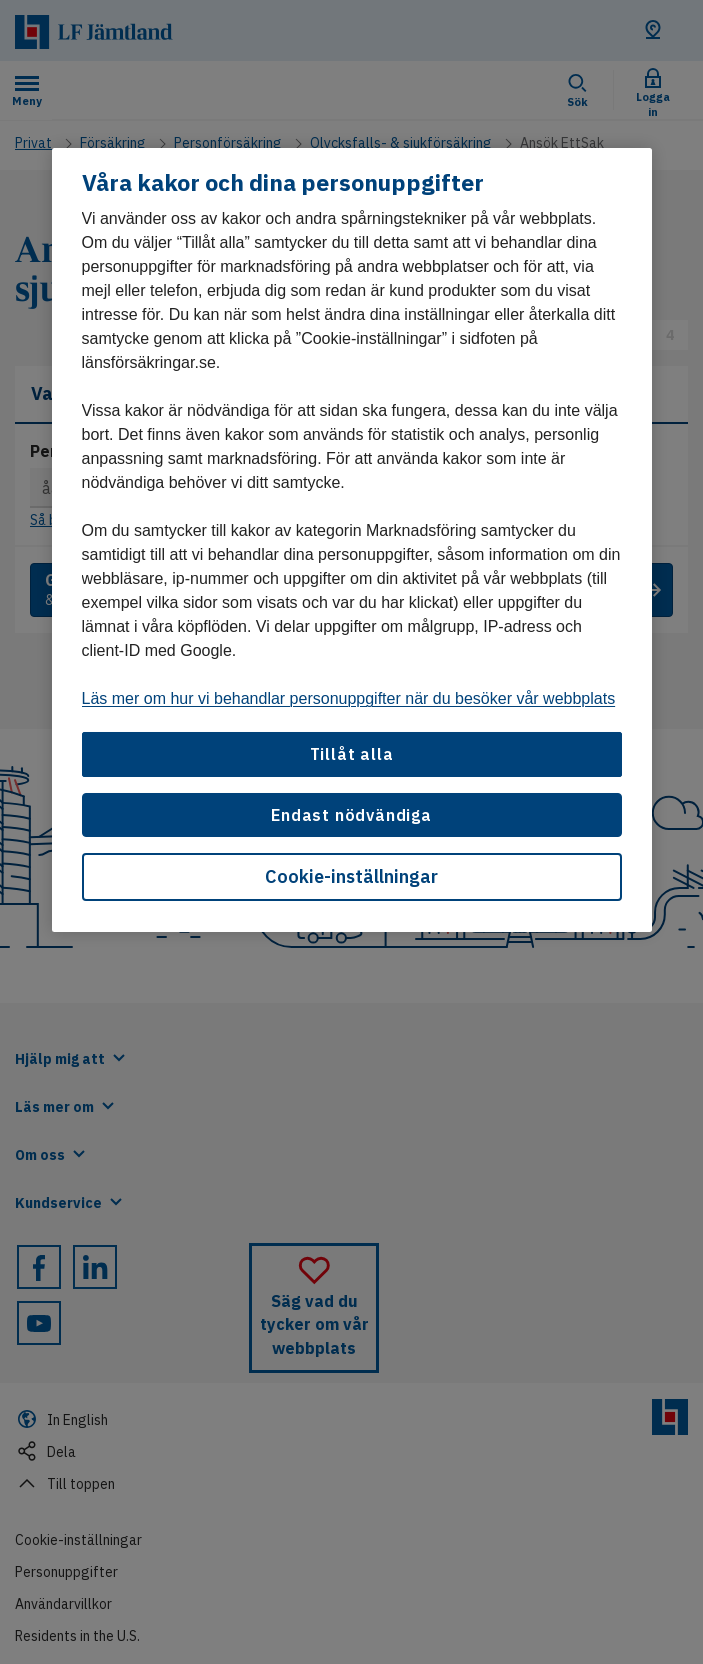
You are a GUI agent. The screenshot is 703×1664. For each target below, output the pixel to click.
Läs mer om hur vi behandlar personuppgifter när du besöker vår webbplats (349, 698)
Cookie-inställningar (351, 876)
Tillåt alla (352, 754)
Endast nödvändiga (351, 815)
